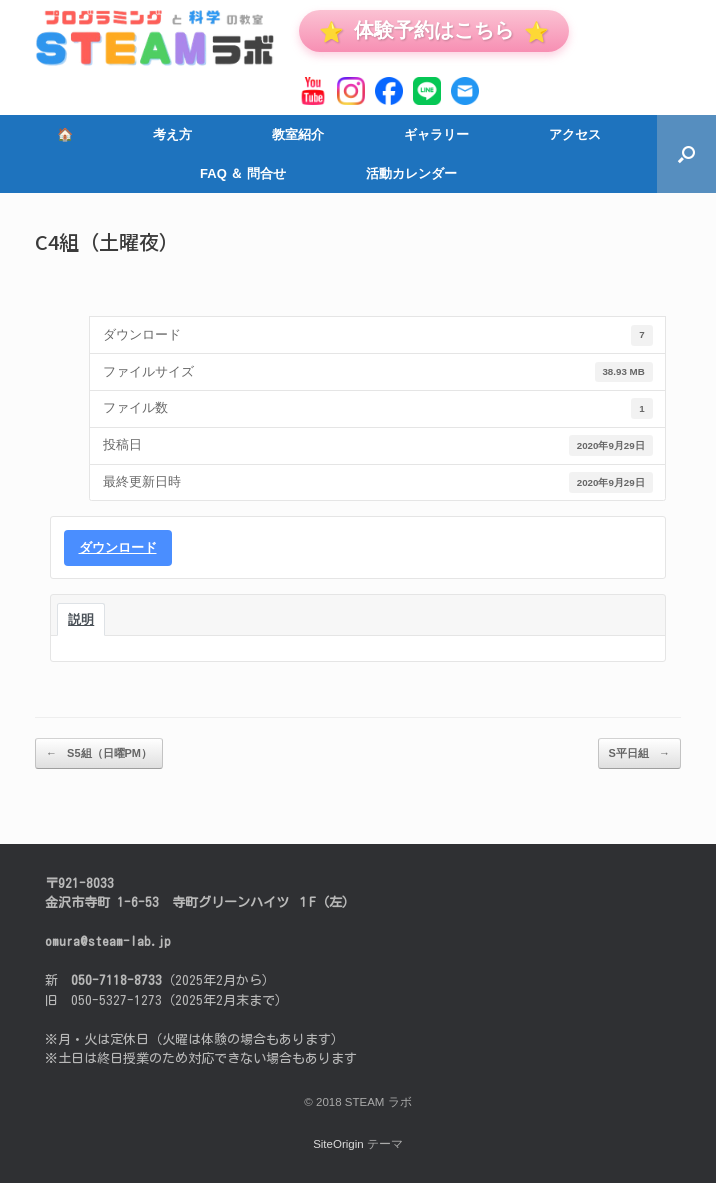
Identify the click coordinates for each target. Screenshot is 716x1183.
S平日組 (639, 753)
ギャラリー (436, 134)
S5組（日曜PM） (99, 753)
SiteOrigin (338, 1144)
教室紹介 (298, 134)
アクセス (575, 134)
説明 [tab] (81, 619)
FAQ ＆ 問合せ (243, 173)
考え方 (172, 134)
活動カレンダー (411, 173)
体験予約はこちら (434, 30)
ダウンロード (118, 547)
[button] (686, 154)
